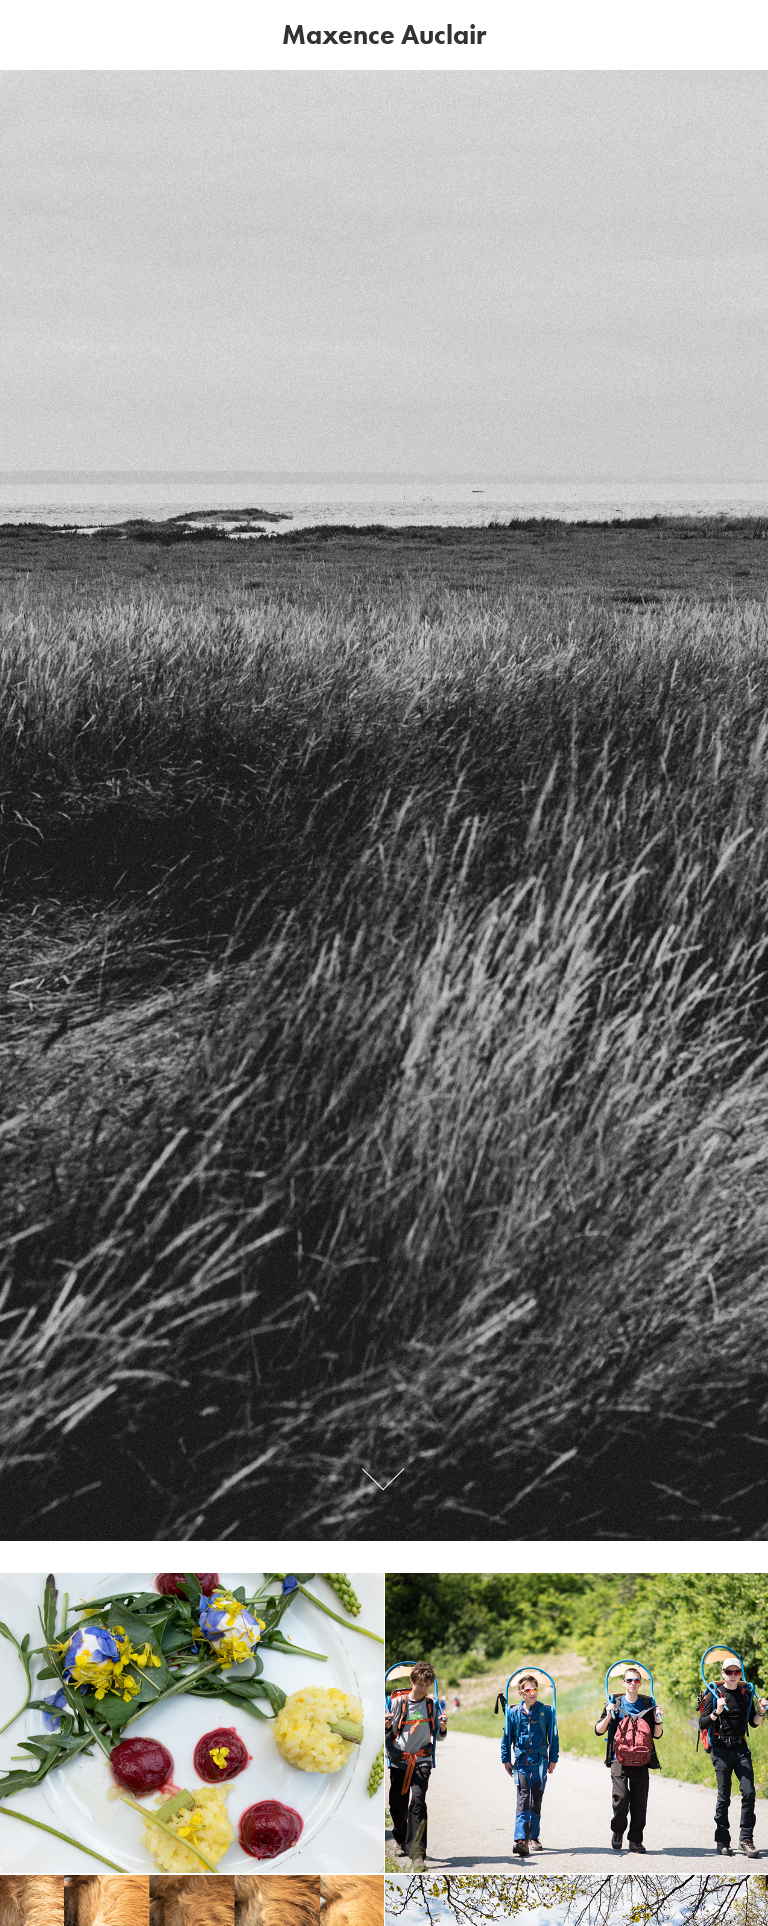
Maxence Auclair (384, 34)
